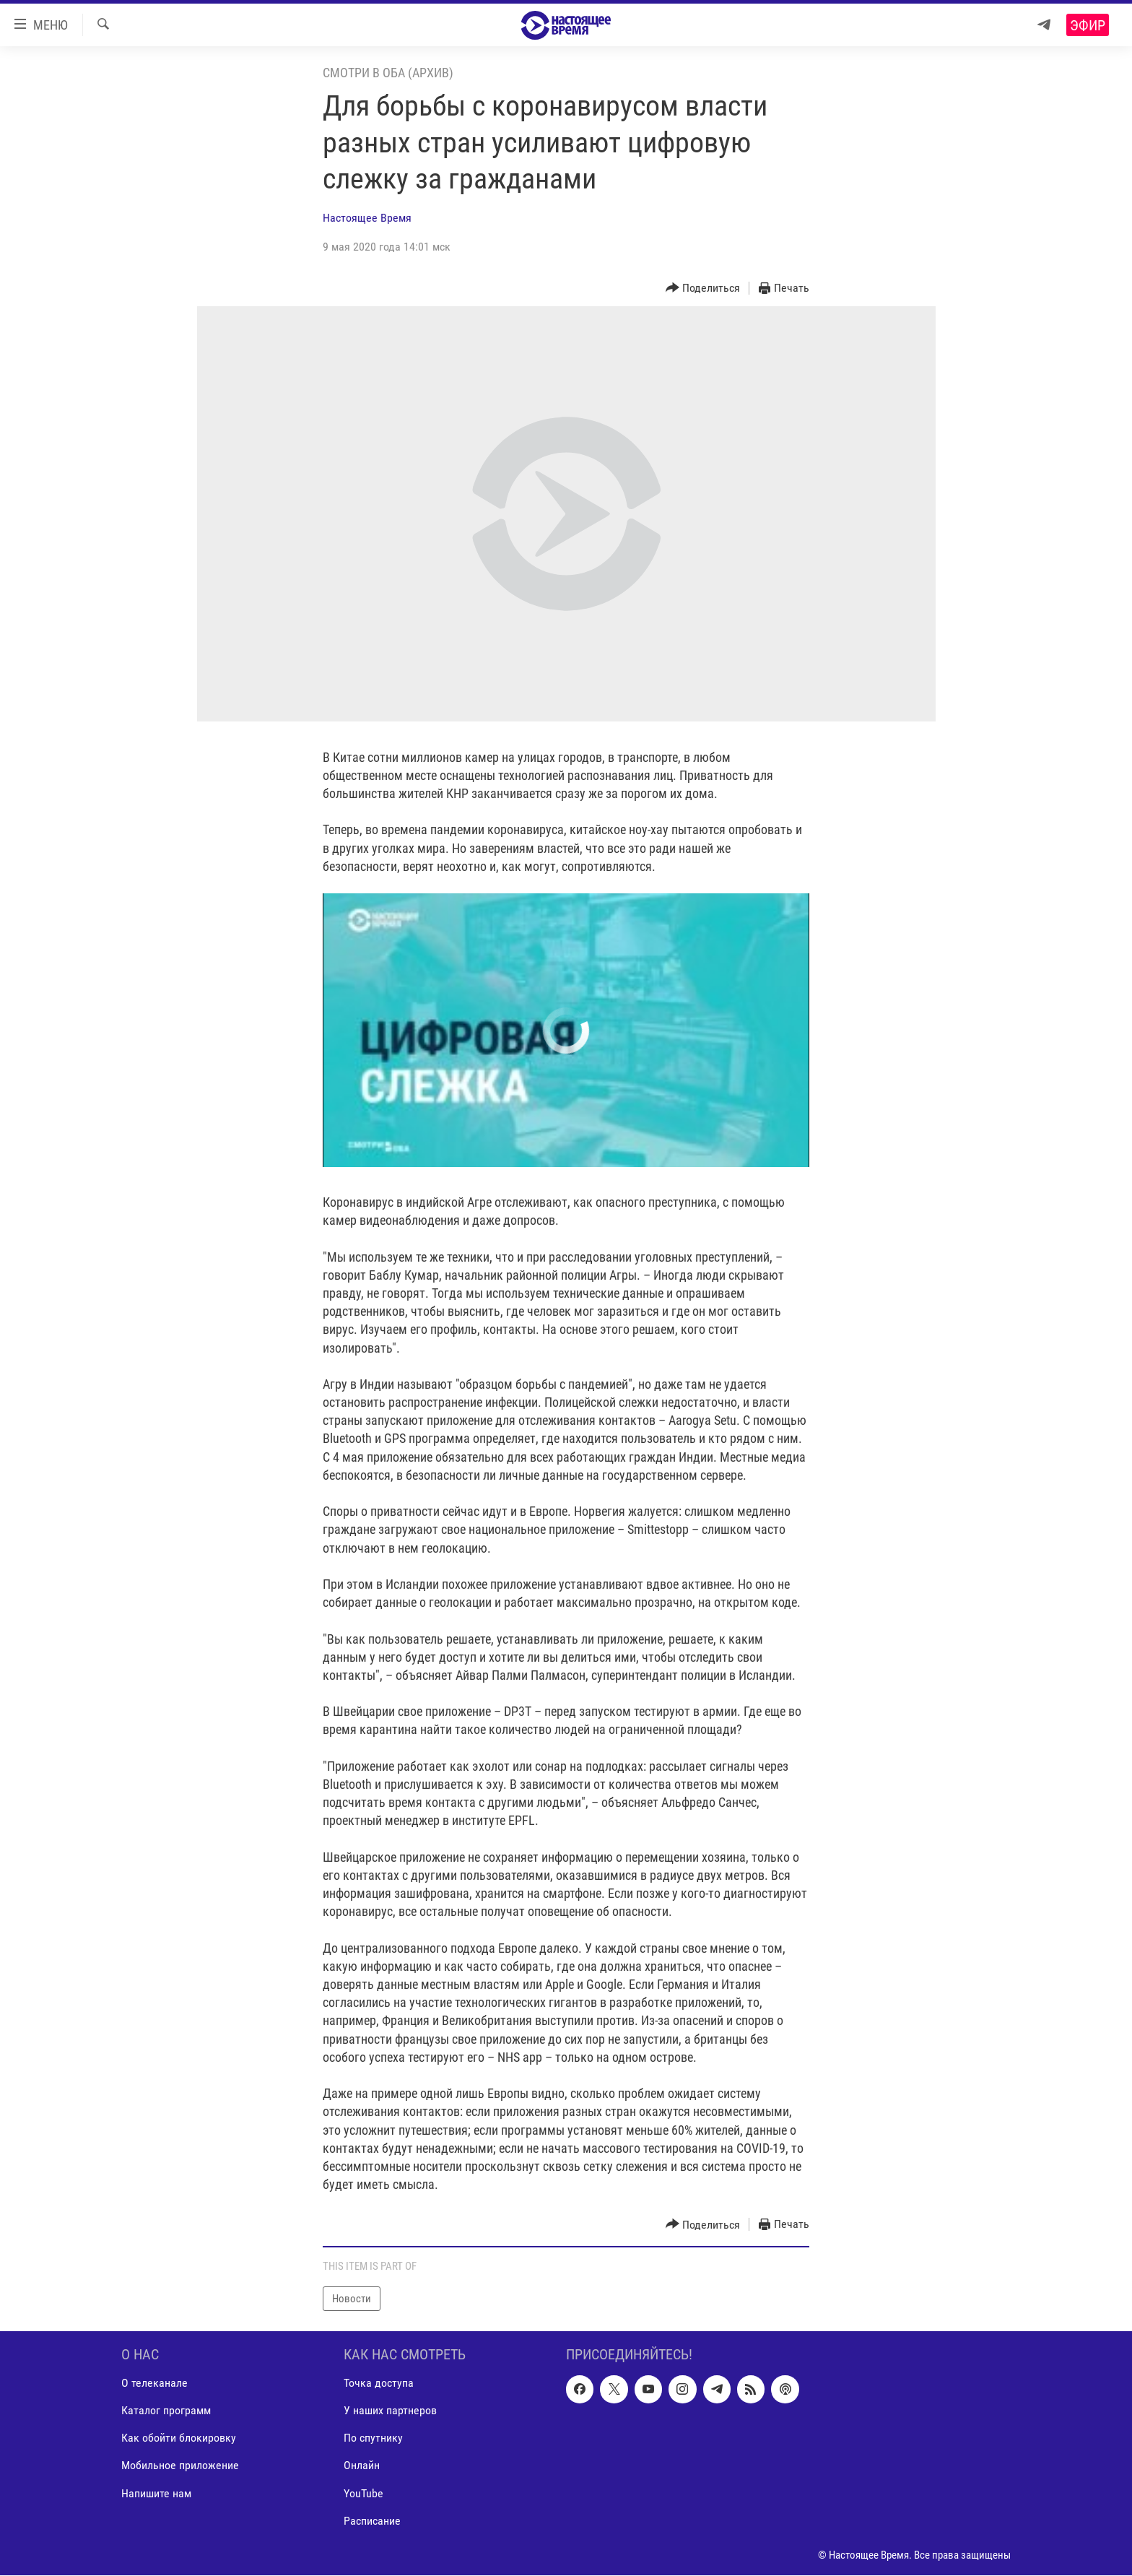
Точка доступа (379, 2383)
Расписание (372, 2521)
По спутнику (373, 2438)
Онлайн (362, 2466)
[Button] (703, 288)
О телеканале (154, 2383)
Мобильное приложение (180, 2466)
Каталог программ (166, 2411)
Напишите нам (156, 2493)
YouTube (363, 2493)
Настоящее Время (367, 218)
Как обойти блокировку (178, 2438)
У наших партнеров (390, 2411)
